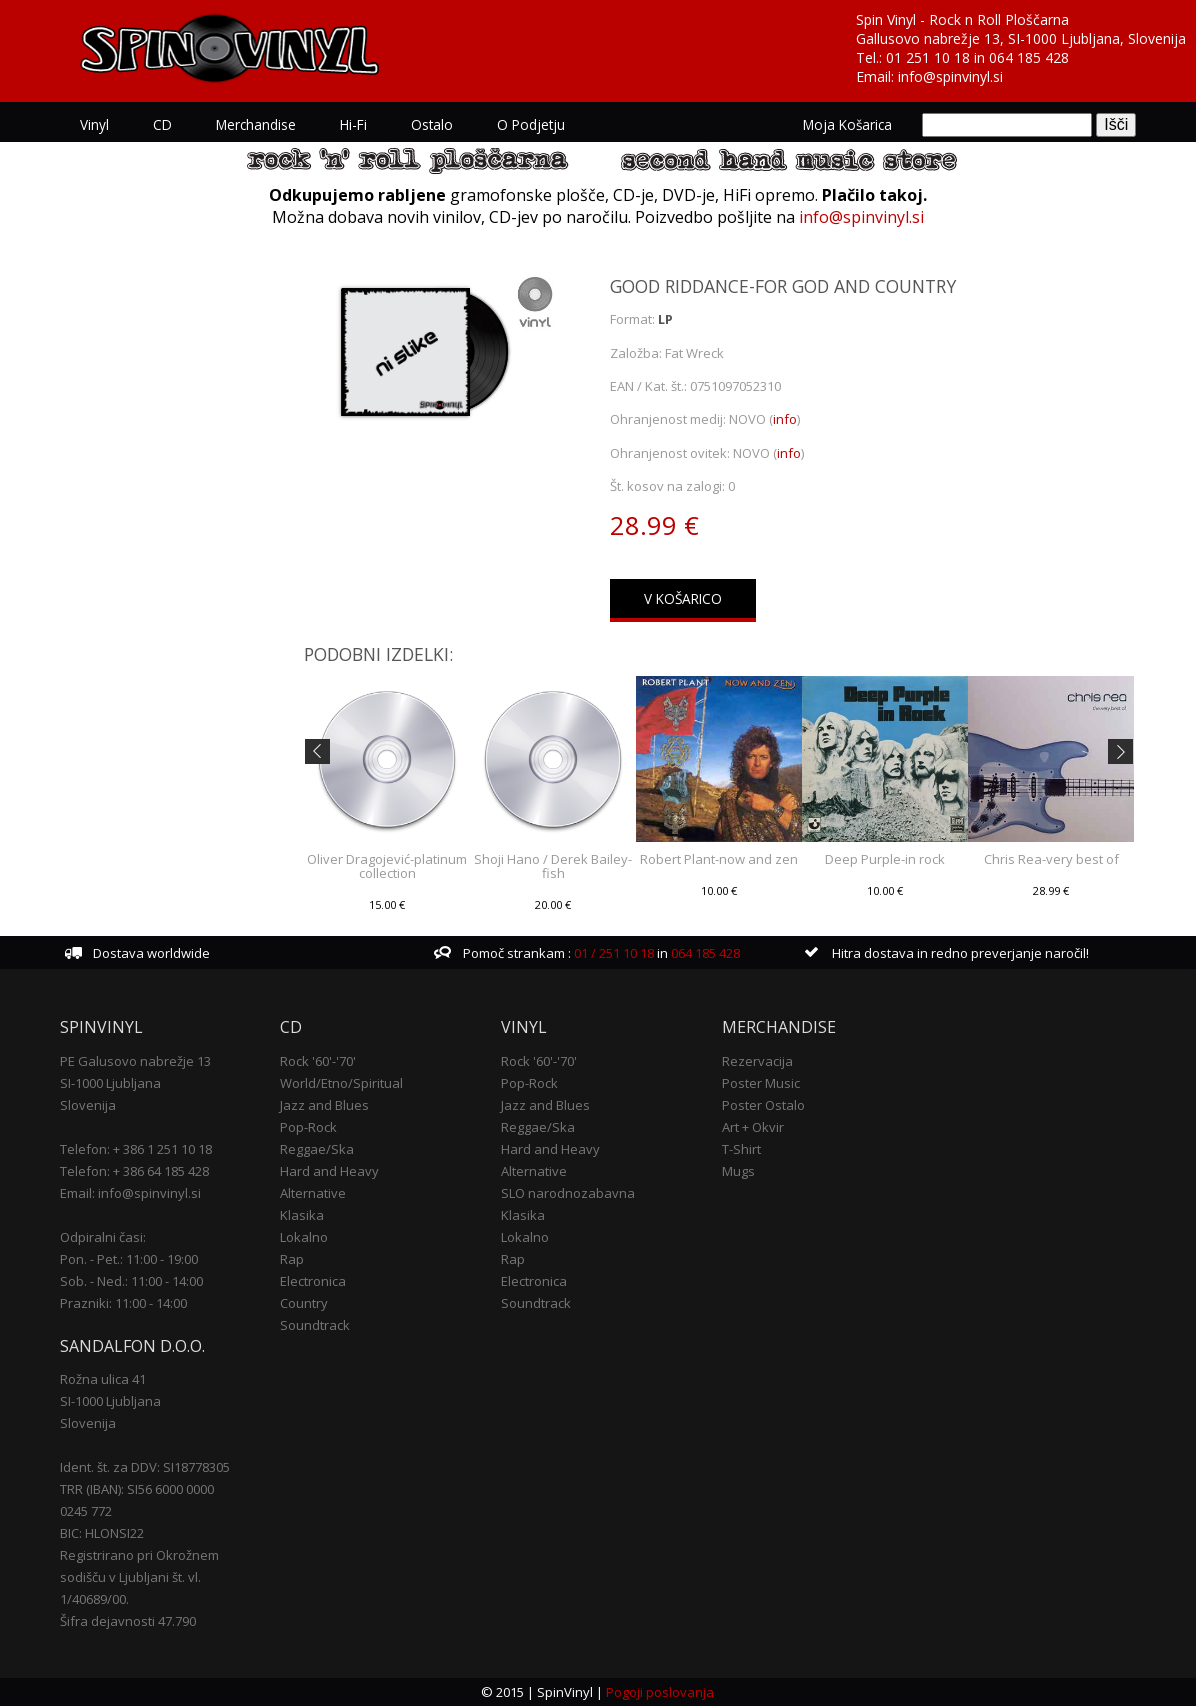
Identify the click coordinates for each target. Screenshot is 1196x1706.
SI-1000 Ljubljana (110, 1083)
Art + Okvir (753, 1127)
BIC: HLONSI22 (102, 1533)
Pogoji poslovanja (660, 1692)
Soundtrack (315, 1325)
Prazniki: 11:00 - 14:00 (123, 1303)
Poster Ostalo (763, 1105)
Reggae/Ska (317, 1149)
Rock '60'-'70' (318, 1061)
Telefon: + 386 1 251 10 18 (136, 1149)
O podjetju (531, 124)
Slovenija (88, 1105)
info (785, 419)
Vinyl (94, 124)
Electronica (313, 1281)
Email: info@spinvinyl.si (130, 1193)
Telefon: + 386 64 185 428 (134, 1171)
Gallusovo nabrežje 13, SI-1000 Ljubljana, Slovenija (1021, 38)
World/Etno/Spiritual (341, 1083)
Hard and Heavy (329, 1171)
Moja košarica (847, 124)
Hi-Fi (353, 124)
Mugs (738, 1171)
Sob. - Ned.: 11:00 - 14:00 (131, 1281)
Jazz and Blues (324, 1105)
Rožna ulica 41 (103, 1379)
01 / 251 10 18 (612, 953)
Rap (292, 1259)
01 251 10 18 (928, 57)
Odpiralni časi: (103, 1237)
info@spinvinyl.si (950, 76)
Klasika (302, 1215)
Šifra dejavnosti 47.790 (128, 1621)
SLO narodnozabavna (568, 1193)
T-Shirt (741, 1149)
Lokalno (304, 1237)
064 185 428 (1029, 57)
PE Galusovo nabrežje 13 (135, 1061)
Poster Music (761, 1083)
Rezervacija (757, 1061)
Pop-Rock (308, 1127)
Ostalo (432, 124)
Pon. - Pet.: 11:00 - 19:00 (129, 1259)
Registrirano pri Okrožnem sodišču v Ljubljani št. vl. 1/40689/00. (139, 1577)
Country (304, 1303)
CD (162, 124)
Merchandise (256, 124)
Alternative (313, 1193)
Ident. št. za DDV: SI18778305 (145, 1467)
